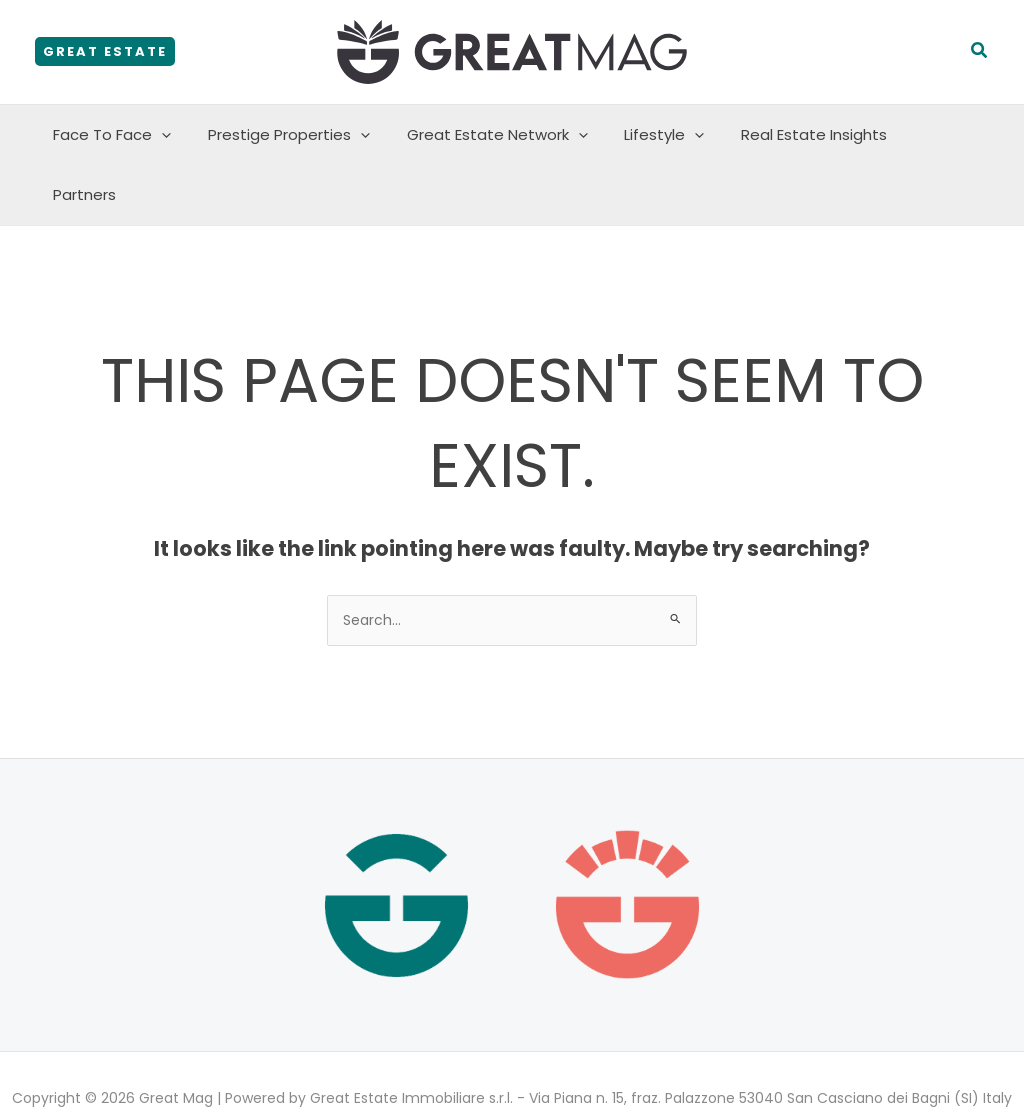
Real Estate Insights (796, 134)
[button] (105, 51)
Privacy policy (459, 1064)
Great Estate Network (492, 135)
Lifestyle (653, 135)
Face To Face (121, 135)
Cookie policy (565, 1064)
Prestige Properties (291, 135)
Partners (930, 134)
